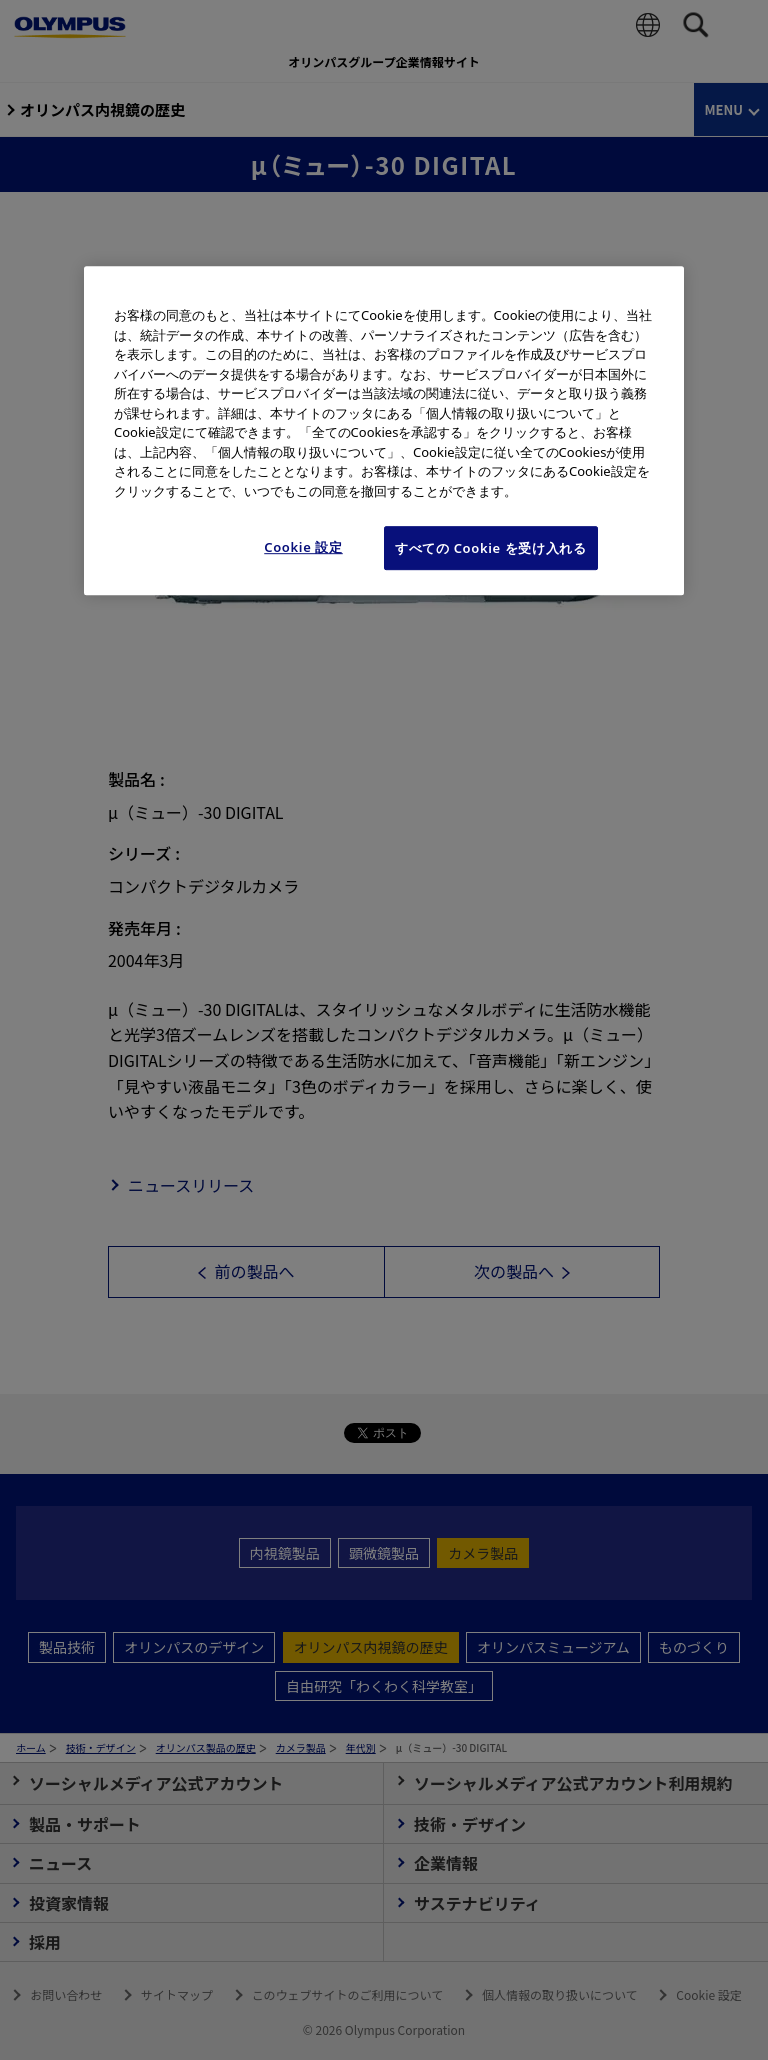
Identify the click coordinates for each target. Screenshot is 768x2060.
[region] (384, 430)
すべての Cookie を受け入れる (491, 548)
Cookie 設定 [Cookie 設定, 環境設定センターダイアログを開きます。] (303, 547)
